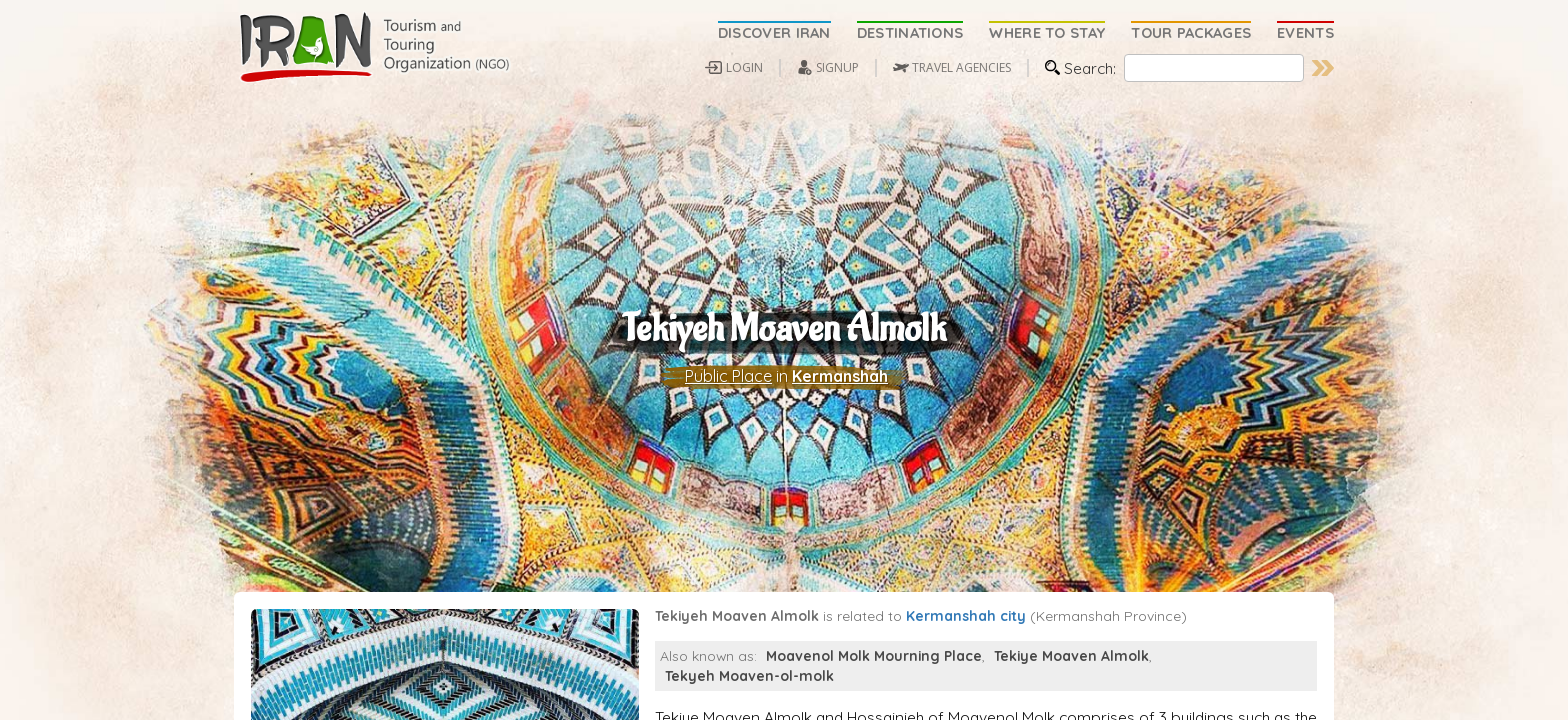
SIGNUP (837, 67)
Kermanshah (840, 381)
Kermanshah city (966, 624)
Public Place (728, 381)
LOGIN (744, 67)
